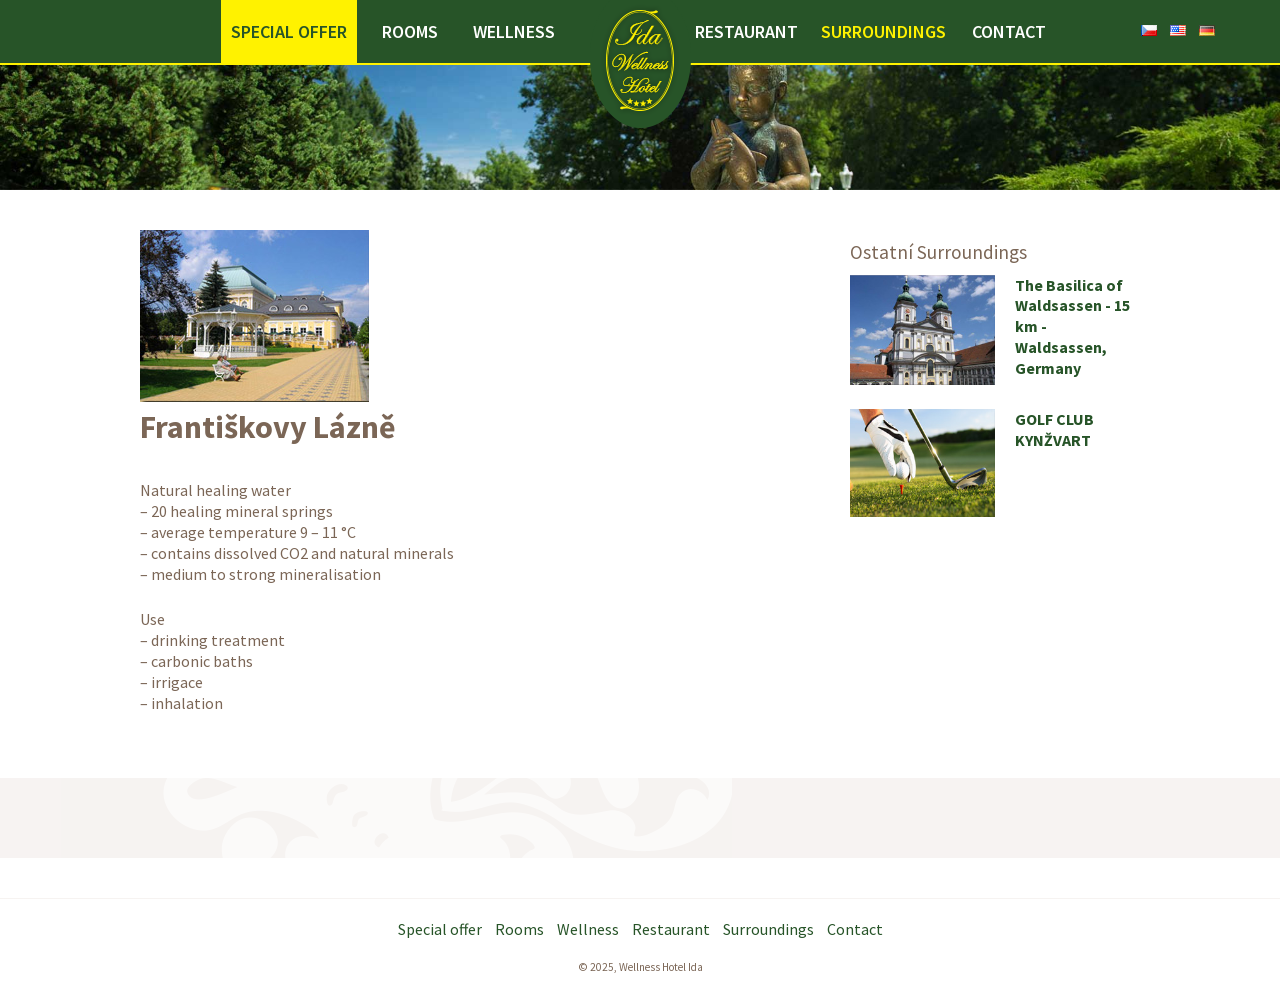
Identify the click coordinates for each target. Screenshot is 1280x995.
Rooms (410, 31)
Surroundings (883, 31)
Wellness (514, 31)
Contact (1009, 31)
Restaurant (746, 31)
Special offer (289, 31)
